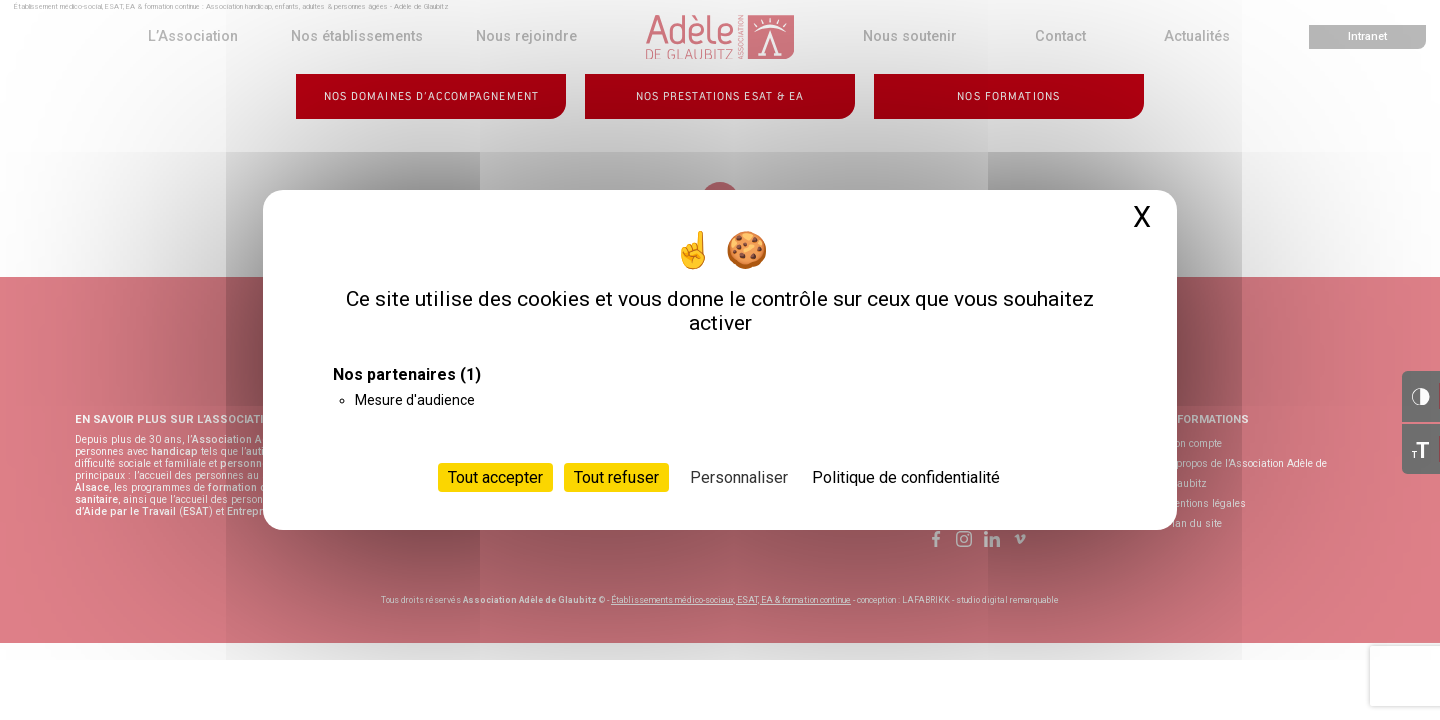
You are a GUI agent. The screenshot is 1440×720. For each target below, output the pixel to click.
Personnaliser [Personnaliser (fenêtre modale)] (739, 477)
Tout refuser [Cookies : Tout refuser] (616, 477)
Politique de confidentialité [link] (906, 477)
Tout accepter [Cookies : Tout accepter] (495, 477)
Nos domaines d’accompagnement (431, 96)
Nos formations (1008, 96)
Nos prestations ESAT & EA (720, 96)
